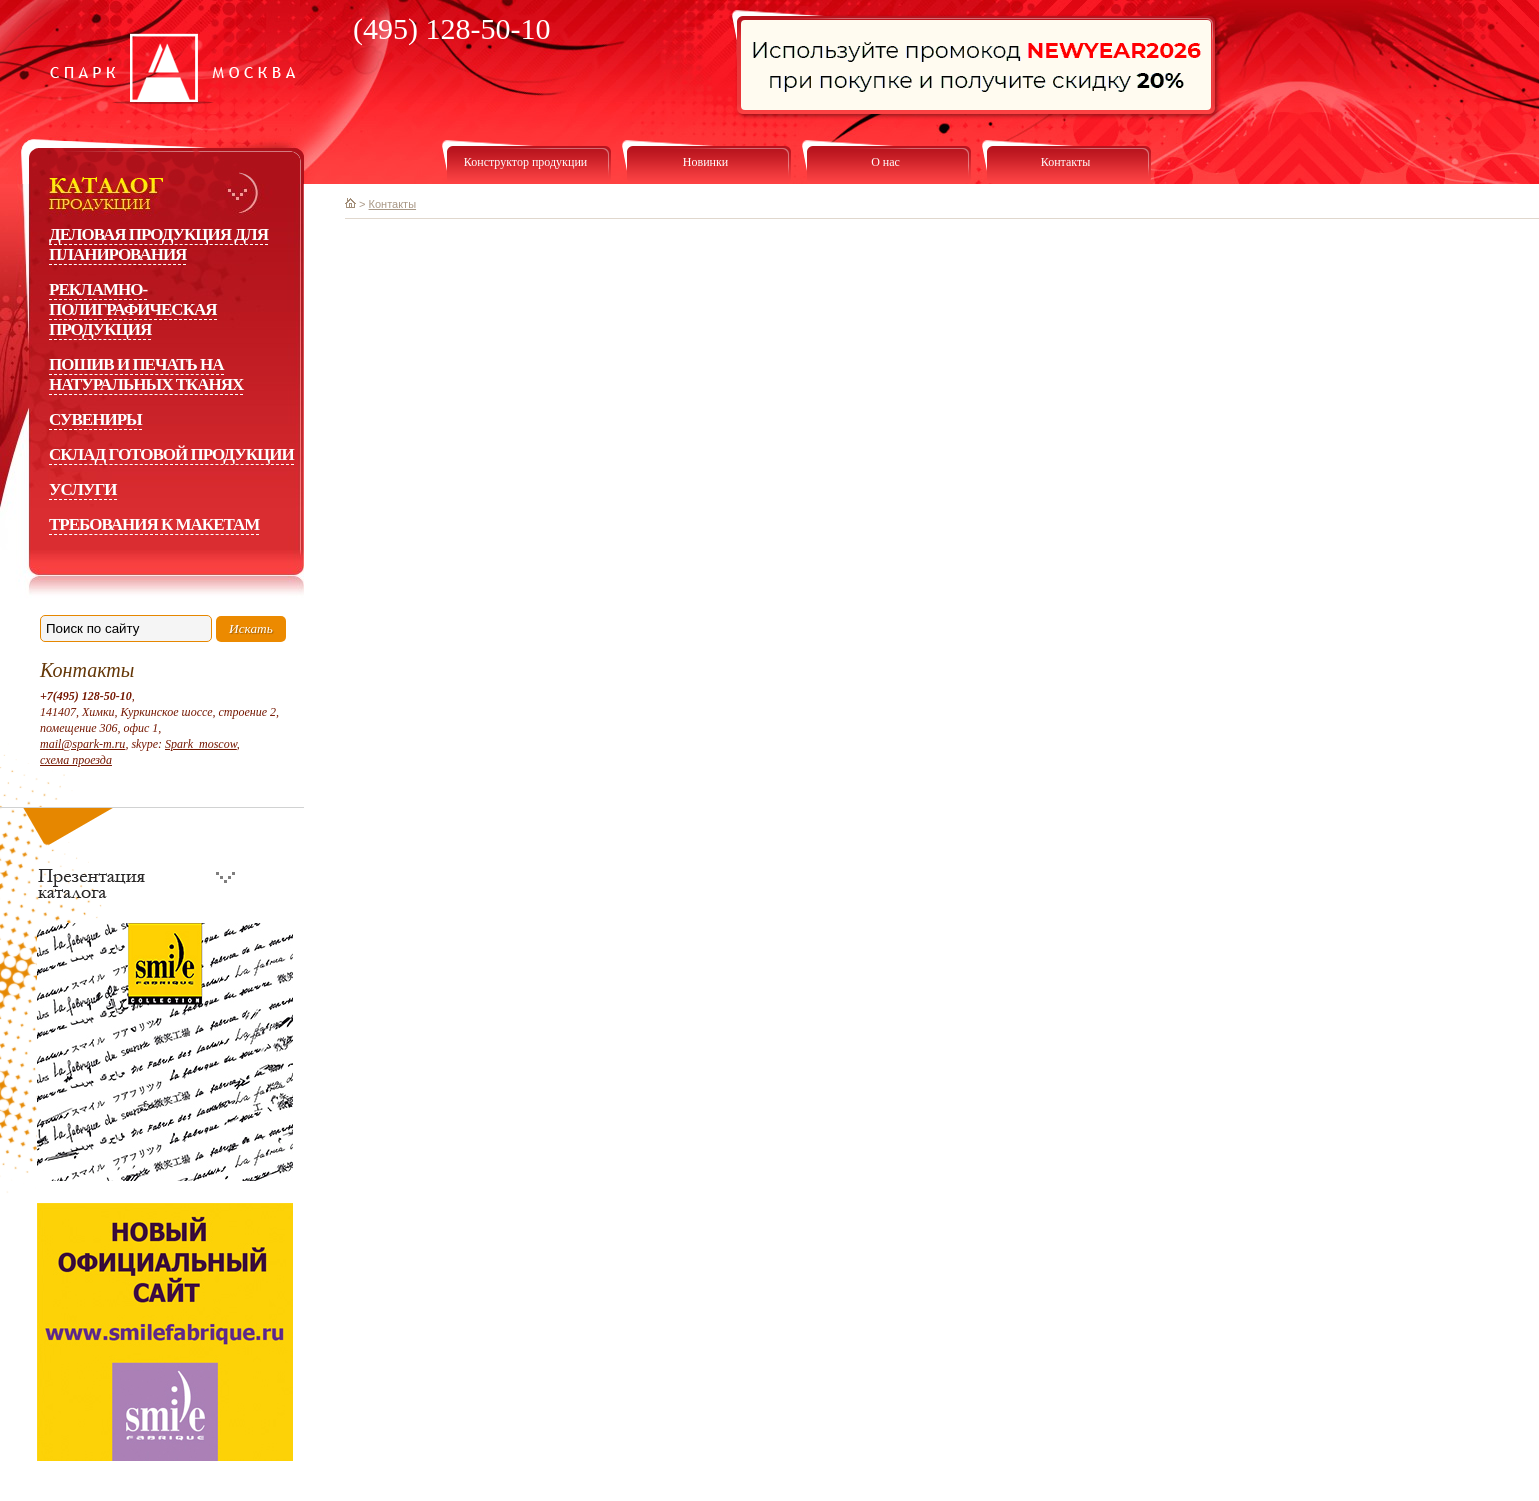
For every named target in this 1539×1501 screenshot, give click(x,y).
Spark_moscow (201, 744)
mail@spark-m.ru (82, 744)
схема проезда (76, 760)
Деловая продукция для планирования (158, 244)
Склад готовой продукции (171, 454)
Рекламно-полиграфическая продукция (133, 309)
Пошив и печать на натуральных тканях (146, 374)
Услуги (83, 489)
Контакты (393, 204)
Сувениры (95, 419)
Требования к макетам (154, 524)
